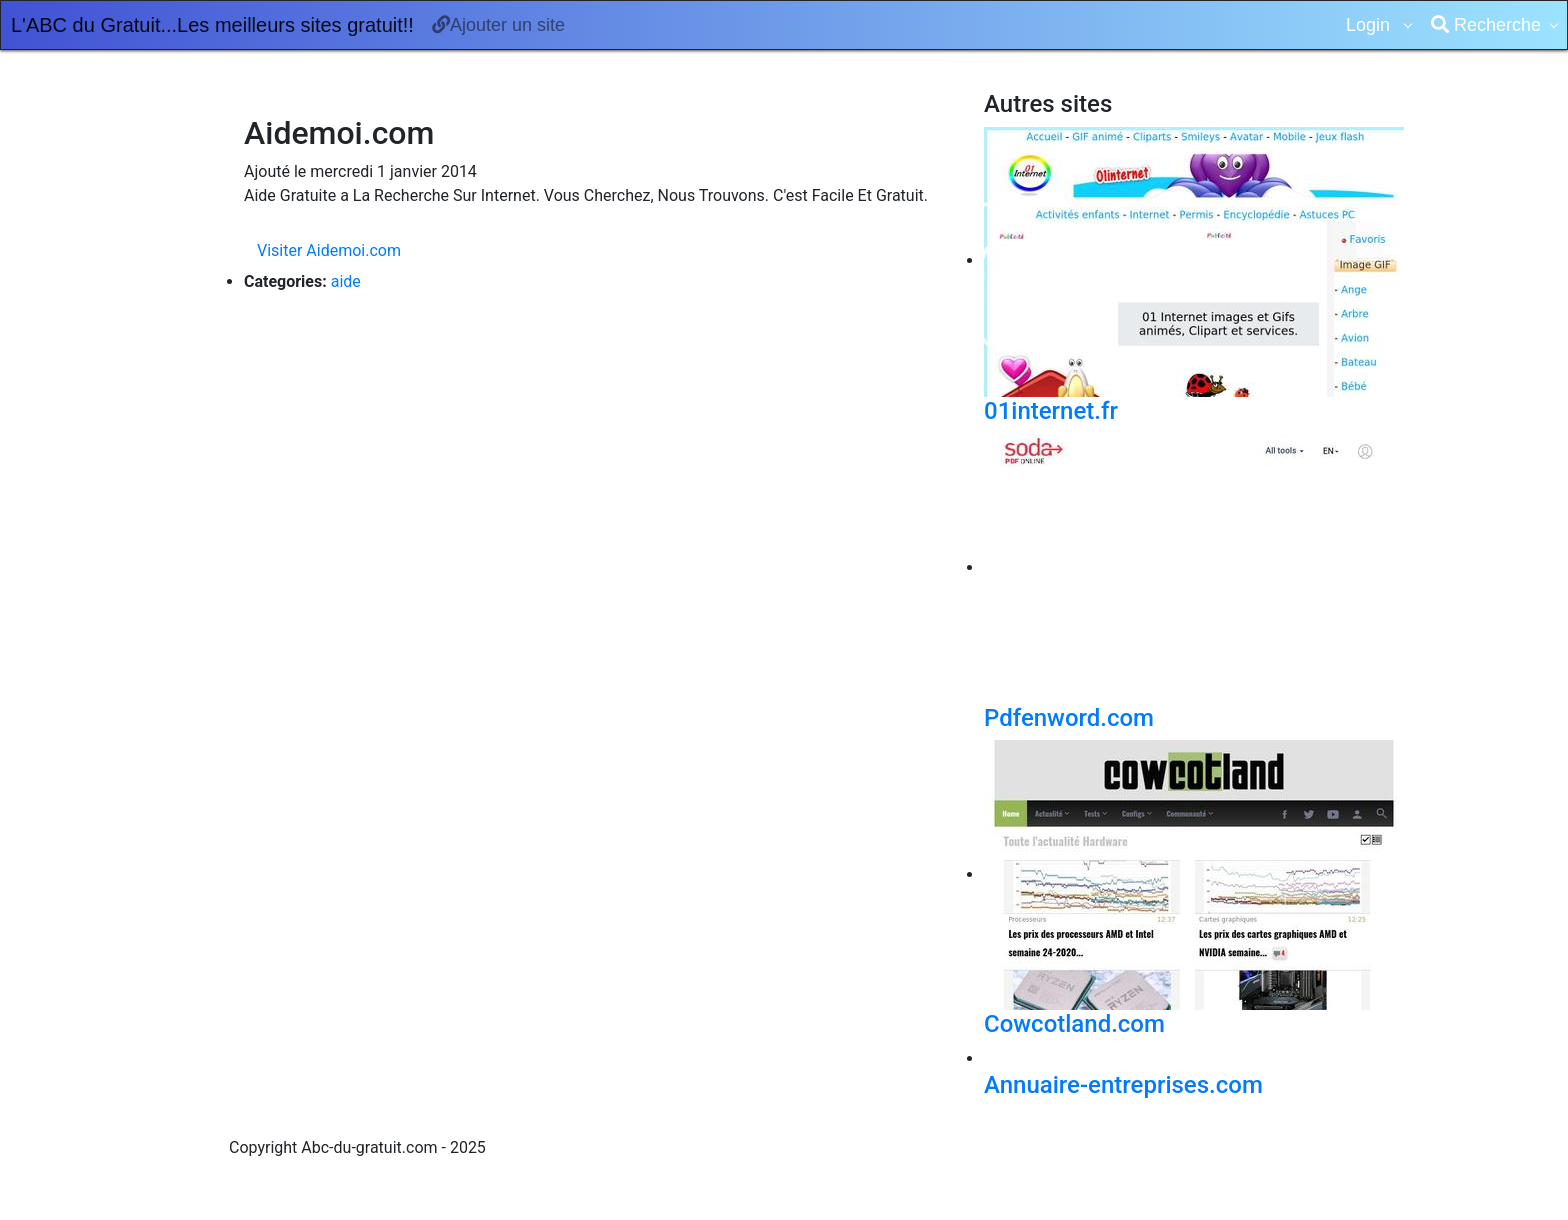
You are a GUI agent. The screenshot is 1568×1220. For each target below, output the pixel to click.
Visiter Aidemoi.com (329, 250)
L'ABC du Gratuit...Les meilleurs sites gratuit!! (212, 25)
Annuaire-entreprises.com (1123, 1085)
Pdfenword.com (1069, 718)
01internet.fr (1051, 411)
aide (346, 281)
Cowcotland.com (1074, 1024)
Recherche (1486, 25)
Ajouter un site (498, 25)
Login (1370, 25)
